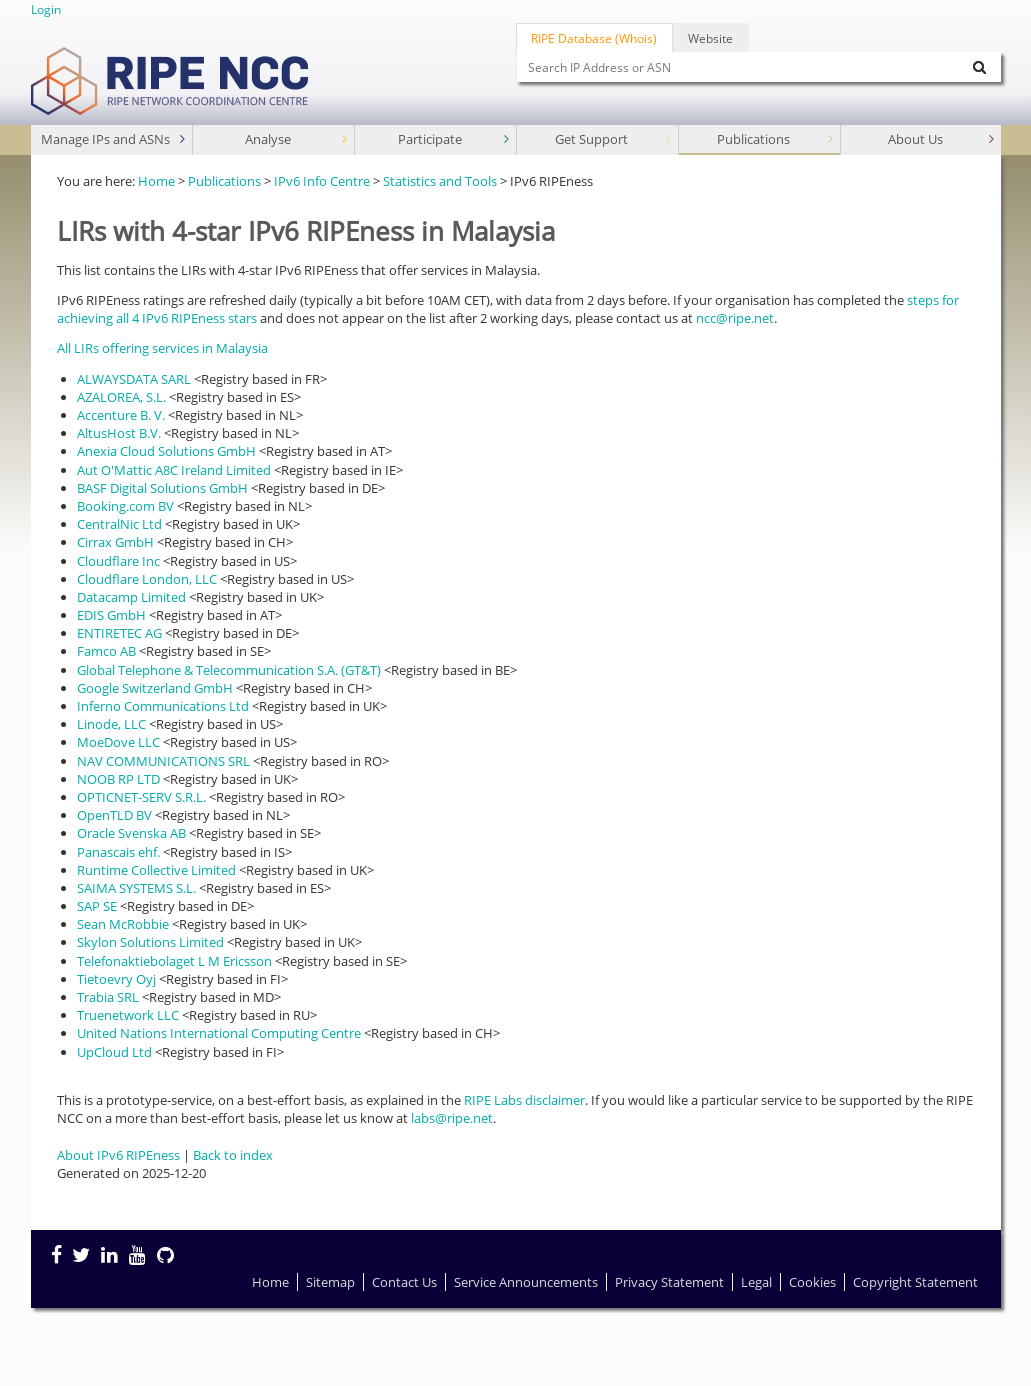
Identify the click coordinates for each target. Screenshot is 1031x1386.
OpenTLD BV (114, 815)
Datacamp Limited (131, 597)
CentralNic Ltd (119, 524)
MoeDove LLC (118, 742)
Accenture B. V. (121, 415)
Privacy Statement (669, 1282)
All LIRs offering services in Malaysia (162, 348)
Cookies (812, 1282)
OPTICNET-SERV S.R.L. (141, 797)
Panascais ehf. (118, 852)
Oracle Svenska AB (131, 833)
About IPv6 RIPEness (118, 1155)
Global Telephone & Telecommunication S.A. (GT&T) (229, 670)
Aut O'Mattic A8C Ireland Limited (174, 470)
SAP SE (97, 906)
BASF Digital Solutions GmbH (162, 488)
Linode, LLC (111, 724)
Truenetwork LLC (128, 1015)
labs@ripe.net (452, 1118)
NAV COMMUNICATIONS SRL (163, 761)
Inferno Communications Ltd (163, 706)
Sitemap (330, 1282)
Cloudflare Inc (118, 561)
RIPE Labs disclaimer (524, 1100)
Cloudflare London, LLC (147, 579)
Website (710, 38)
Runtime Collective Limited (156, 870)
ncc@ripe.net (735, 318)
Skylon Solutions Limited (150, 942)
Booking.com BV (125, 506)
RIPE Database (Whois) (594, 38)
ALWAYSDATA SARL (134, 379)
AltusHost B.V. (119, 433)
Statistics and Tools (440, 181)
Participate (455, 139)
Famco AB (106, 651)
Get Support (615, 139)
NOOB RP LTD (118, 779)
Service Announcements (526, 1282)
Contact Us (404, 1282)
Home (156, 181)
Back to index (233, 1155)
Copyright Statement (915, 1282)
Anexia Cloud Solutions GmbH (166, 451)
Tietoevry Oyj (116, 979)
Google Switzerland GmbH (155, 688)
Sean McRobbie (123, 924)
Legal (756, 1282)
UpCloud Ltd (114, 1052)
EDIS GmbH (111, 615)
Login (46, 9)
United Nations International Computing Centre (219, 1033)
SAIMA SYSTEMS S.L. (136, 888)
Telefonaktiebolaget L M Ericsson (174, 961)
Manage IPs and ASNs (115, 139)
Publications (777, 139)
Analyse (298, 139)
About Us (943, 139)
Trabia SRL (108, 997)
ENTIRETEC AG (119, 633)
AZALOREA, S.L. (121, 397)
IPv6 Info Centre (322, 181)
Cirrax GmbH (115, 542)
